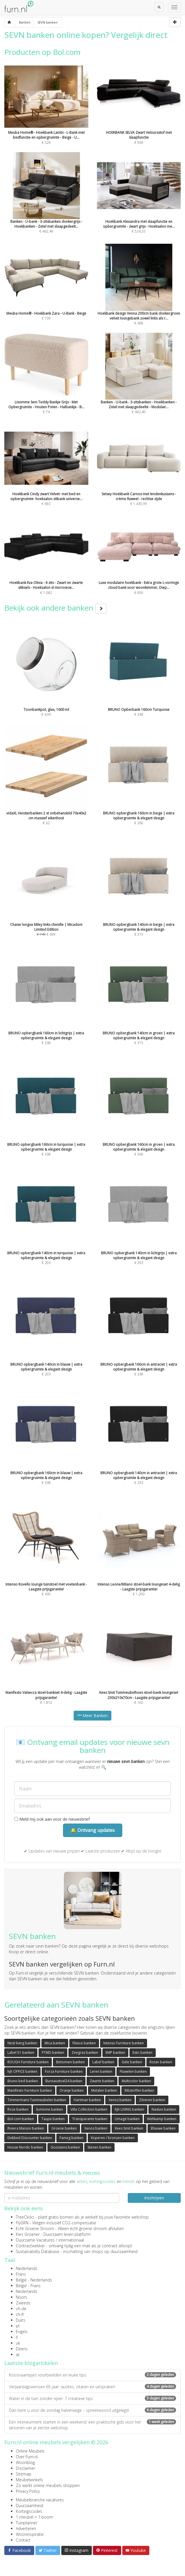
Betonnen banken (70, 2062)
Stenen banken (99, 2147)
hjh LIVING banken (129, 2109)
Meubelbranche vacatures (40, 2500)
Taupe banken (53, 2118)
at (18, 2354)
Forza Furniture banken (64, 2071)
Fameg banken (71, 2137)
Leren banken (101, 2071)
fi (17, 2337)
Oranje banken (72, 2090)
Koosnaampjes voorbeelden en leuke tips (92, 2375)
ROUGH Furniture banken (28, 2062)
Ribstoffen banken (139, 2090)
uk (18, 2343)
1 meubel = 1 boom (34, 2517)
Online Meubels (30, 2451)
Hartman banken (87, 2099)
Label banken (103, 2062)
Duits (20, 2320)
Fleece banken (84, 2043)
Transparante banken (89, 2118)
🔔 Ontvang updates (92, 1830)
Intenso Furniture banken (123, 2043)
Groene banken (64, 2128)
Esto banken (142, 2052)
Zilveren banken (152, 2099)
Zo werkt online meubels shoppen (48, 2485)
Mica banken (55, 2043)
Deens (22, 2349)
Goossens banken (65, 2147)
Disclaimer (25, 2468)
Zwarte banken (102, 2080)
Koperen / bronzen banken (113, 2137)
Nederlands (26, 2268)
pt (18, 2326)
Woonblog (25, 2462)
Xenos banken (119, 2099)
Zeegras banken (85, 2052)
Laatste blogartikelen (31, 2363)
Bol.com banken (20, 2118)
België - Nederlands (34, 2280)
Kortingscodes (29, 2511)
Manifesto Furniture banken (29, 2090)
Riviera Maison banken (25, 2128)
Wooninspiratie (30, 2534)
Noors (21, 2297)
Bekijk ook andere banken (55, 608)
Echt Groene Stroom (35, 2228)
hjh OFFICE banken (22, 2071)
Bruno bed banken (22, 2080)
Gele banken (132, 2062)
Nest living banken (22, 2043)
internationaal (71, 2240)
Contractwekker (30, 2245)
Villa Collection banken (88, 2109)
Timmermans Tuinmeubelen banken (36, 2099)
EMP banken (115, 2052)
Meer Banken (92, 1715)
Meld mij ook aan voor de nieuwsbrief (52, 1819)
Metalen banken (104, 2090)
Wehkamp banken (161, 2118)
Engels (22, 2331)
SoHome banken (49, 2109)
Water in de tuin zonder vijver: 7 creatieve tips (92, 2398)
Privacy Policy (28, 2491)
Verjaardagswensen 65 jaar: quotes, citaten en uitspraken (92, 2386)
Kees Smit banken (129, 2128)
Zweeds (23, 2303)
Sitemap (23, 2474)
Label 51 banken (20, 2052)
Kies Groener (28, 2234)
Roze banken (17, 2109)
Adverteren (26, 2528)
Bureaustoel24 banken (63, 2080)
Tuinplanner (26, 2522)
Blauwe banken (163, 2128)
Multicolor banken (136, 2080)
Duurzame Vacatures (35, 2240)
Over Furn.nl (27, 2456)
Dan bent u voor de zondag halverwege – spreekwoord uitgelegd (92, 2410)
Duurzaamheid (29, 2505)
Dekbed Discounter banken (29, 2137)
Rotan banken (161, 2062)
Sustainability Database (37, 2251)
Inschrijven (154, 2197)
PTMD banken (53, 2052)
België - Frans (28, 2285)
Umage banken (127, 2118)
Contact (23, 2540)
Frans (21, 2274)
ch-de (21, 2308)
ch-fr (20, 2314)
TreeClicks (25, 2217)
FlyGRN (22, 2222)
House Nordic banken (25, 2147)
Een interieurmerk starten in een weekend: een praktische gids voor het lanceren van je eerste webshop (92, 2424)
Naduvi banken (164, 2109)
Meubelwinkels (29, 2479)
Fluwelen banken (133, 2071)
